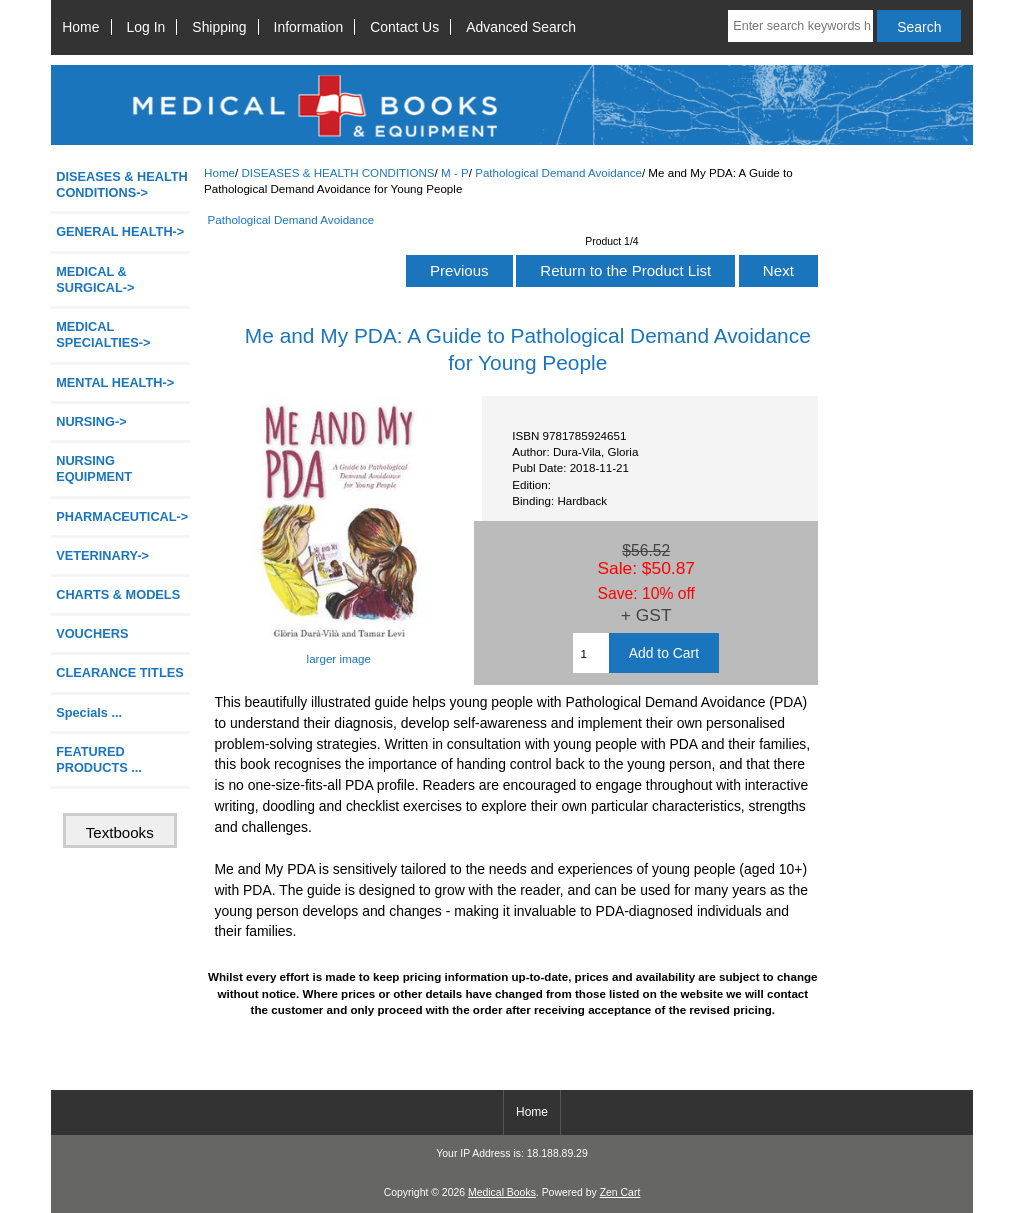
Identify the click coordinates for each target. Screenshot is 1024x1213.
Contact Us (404, 27)
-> (122, 184)
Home (80, 27)
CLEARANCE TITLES (120, 672)
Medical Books (502, 1192)
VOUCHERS (92, 633)
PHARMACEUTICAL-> (122, 516)
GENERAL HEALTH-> (120, 231)
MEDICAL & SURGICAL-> (95, 279)
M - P (455, 172)
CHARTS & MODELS (118, 594)
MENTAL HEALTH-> (115, 382)
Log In (146, 27)
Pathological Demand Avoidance (558, 172)
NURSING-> (91, 421)
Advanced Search (521, 27)
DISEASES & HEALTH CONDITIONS (337, 172)
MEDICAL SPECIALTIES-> (103, 334)
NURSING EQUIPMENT (94, 468)
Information (309, 27)
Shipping (219, 27)
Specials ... (89, 712)
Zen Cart (620, 1192)
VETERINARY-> (102, 555)
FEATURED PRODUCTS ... (99, 759)
